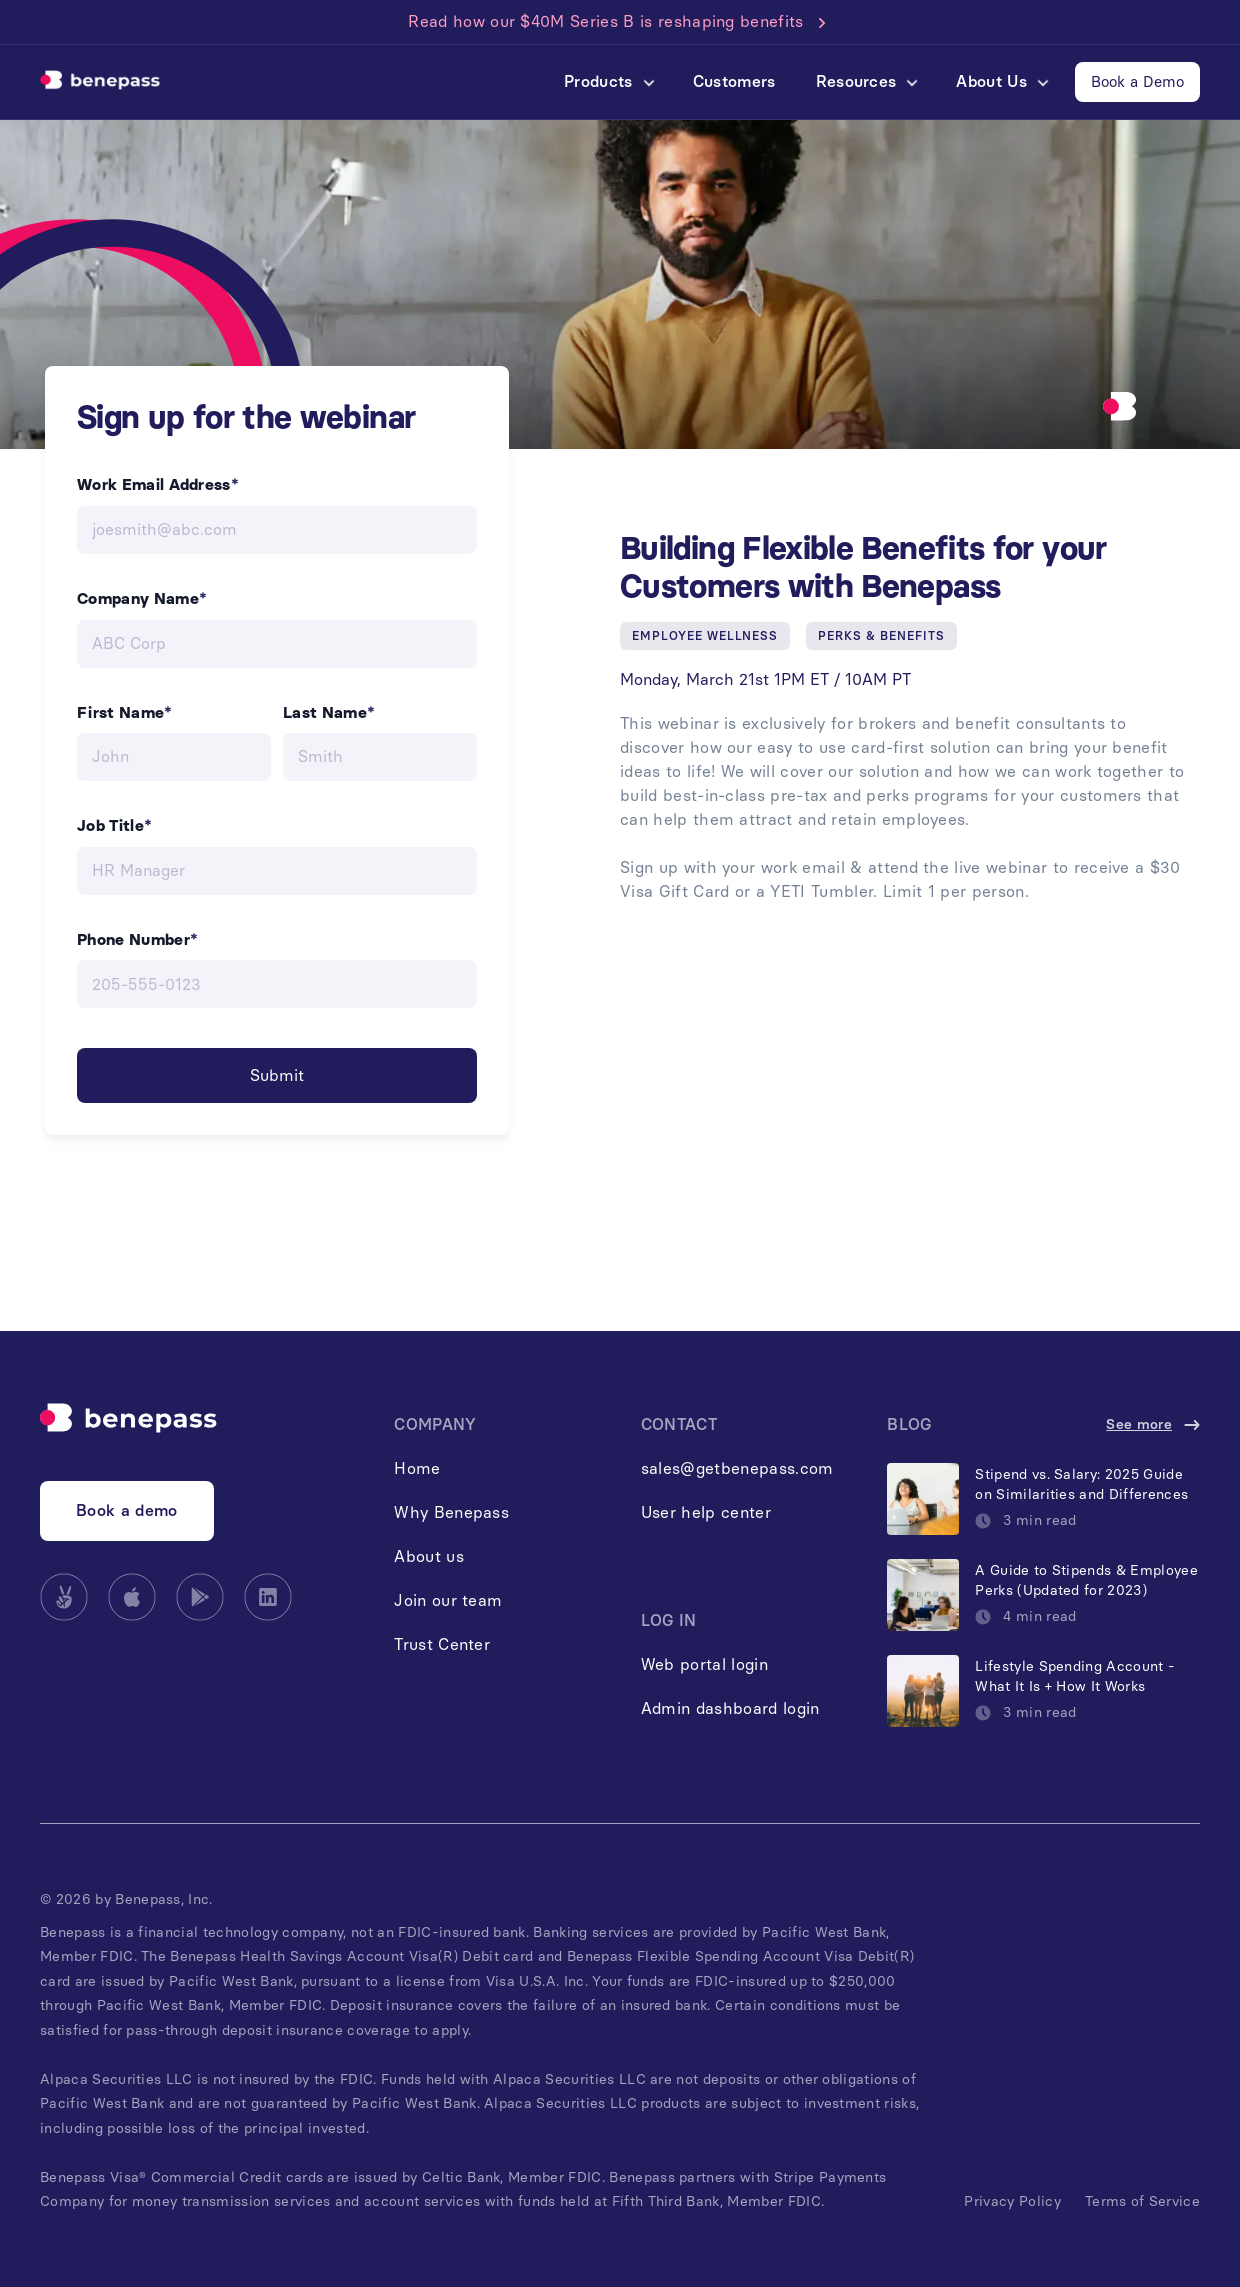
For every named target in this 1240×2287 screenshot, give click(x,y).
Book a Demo (1137, 82)
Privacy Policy (1012, 2201)
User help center (706, 1512)
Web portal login (704, 1664)
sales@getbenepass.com (737, 1468)
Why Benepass (451, 1512)
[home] (100, 82)
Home (417, 1468)
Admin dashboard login (730, 1708)
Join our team (448, 1600)
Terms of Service (1142, 2201)
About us (429, 1556)
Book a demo (127, 1510)
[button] (608, 82)
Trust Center (442, 1644)
